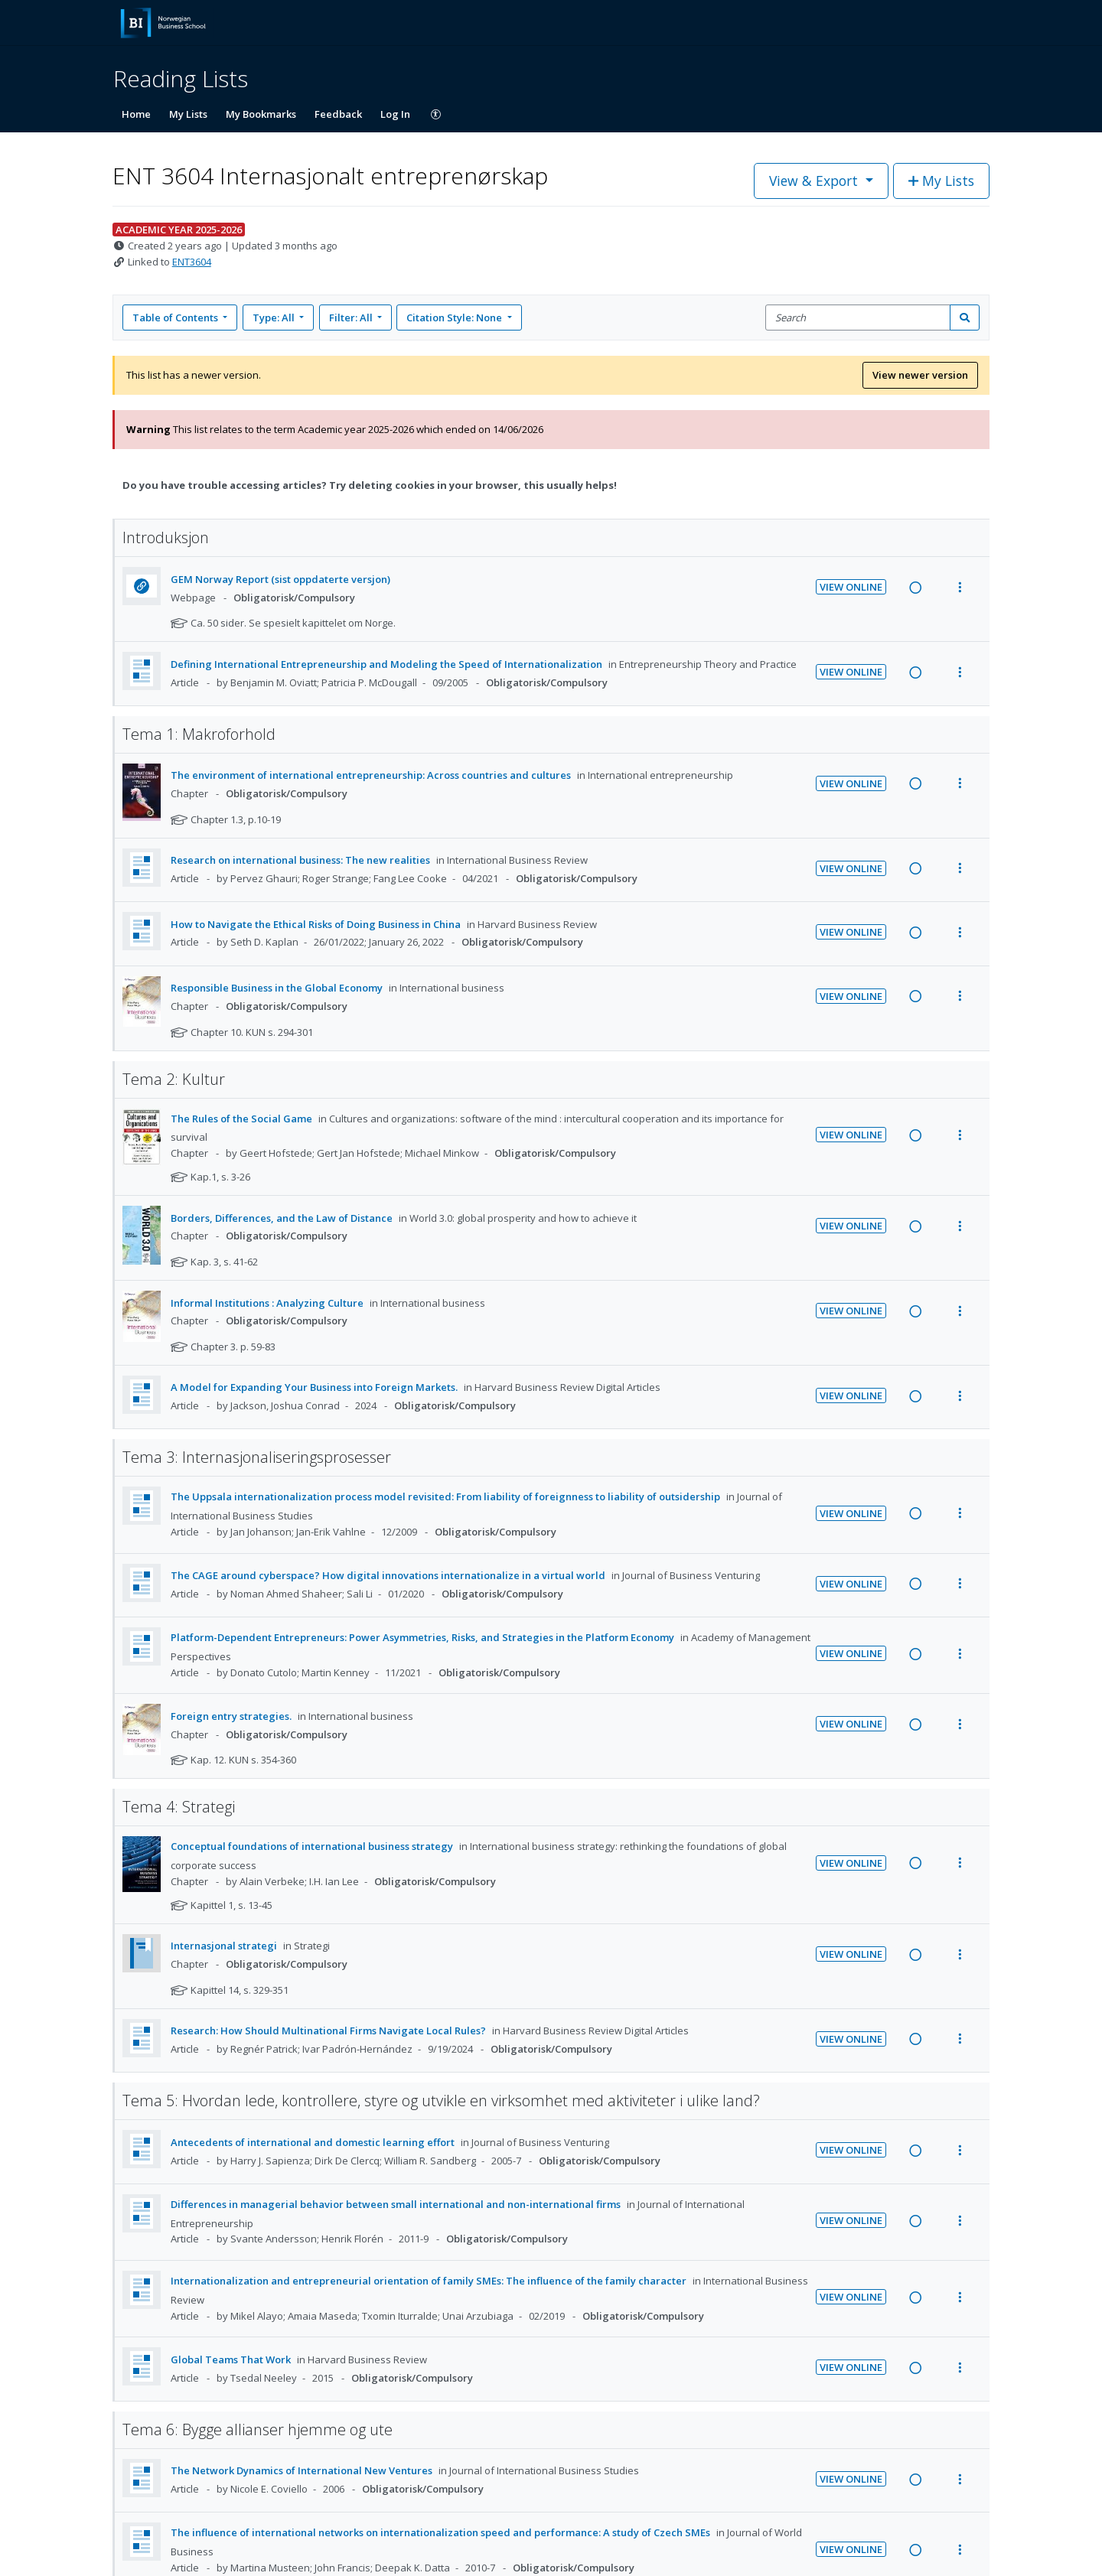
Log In (395, 114)
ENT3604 (191, 262)
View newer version (920, 375)
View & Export (815, 180)
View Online (851, 587)
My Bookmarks (261, 114)
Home (136, 114)
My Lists (188, 114)
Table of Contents (176, 317)
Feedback (338, 114)
